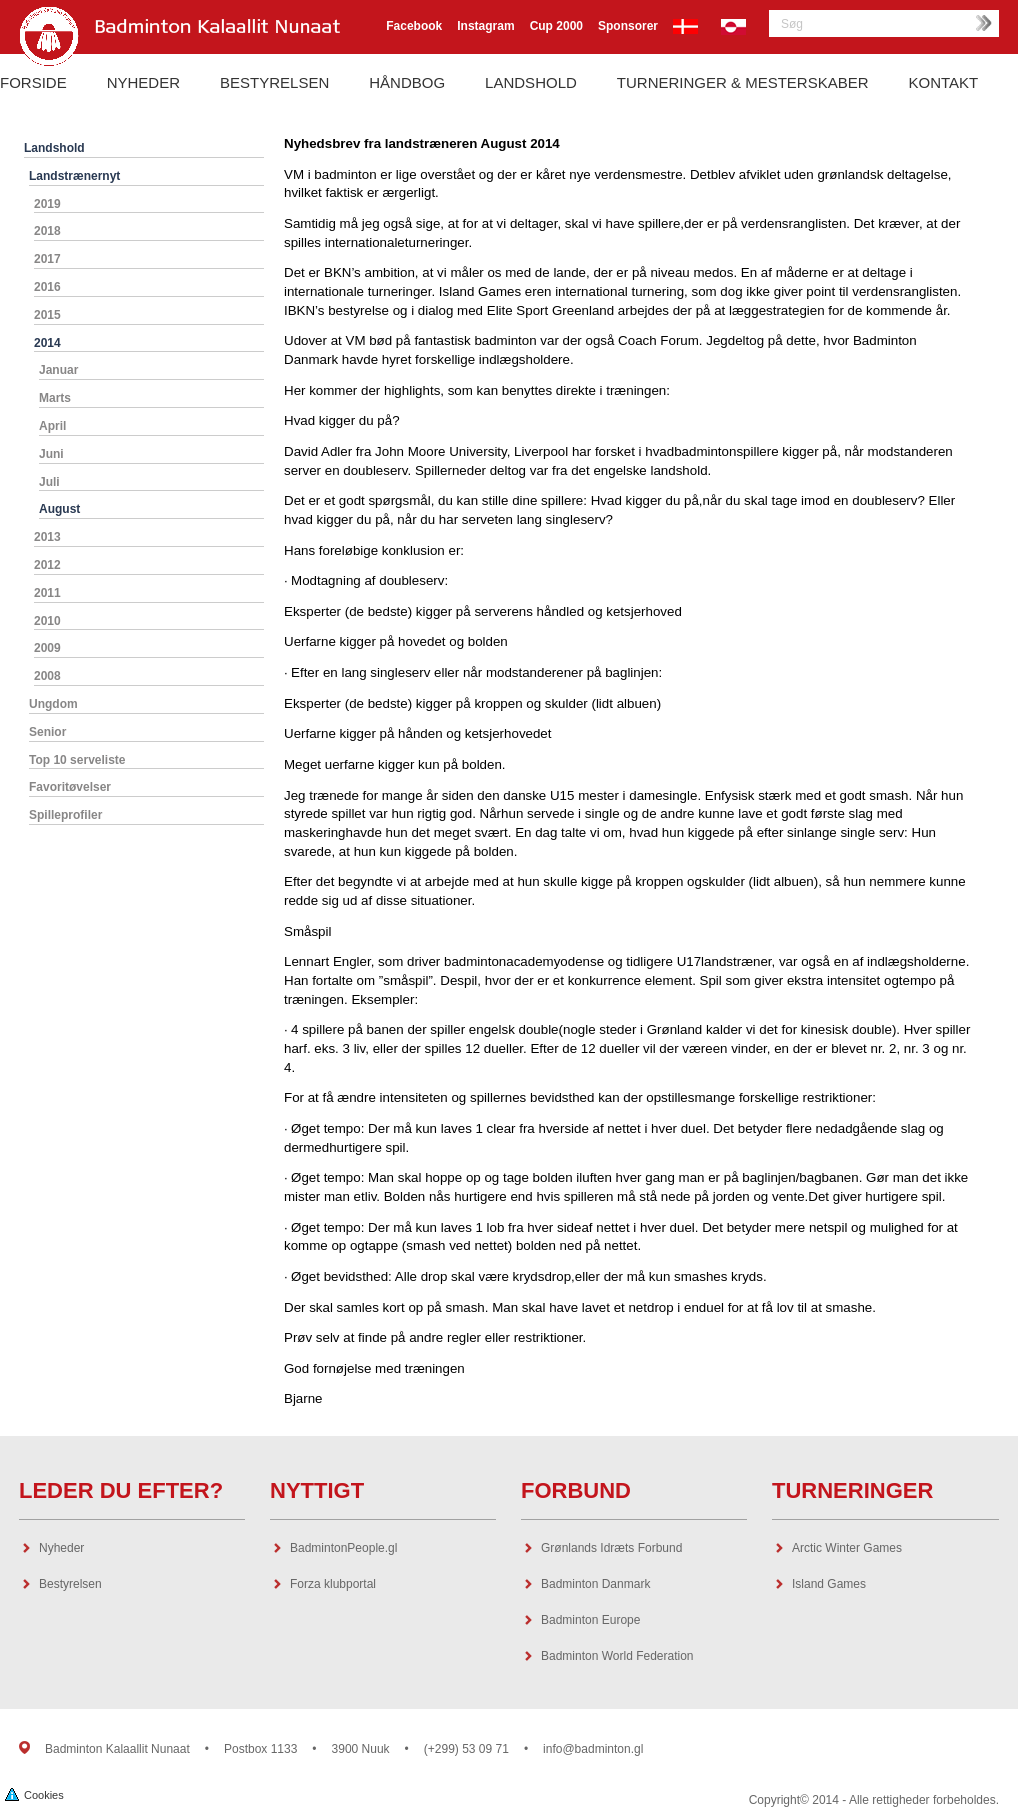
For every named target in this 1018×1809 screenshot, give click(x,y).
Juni (51, 454)
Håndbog (407, 82)
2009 (47, 648)
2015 (47, 315)
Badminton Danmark (595, 1584)
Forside (33, 82)
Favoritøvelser (70, 787)
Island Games (829, 1584)
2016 (47, 287)
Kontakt (944, 82)
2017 (47, 259)
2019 (47, 204)
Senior (47, 732)
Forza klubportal (333, 1584)
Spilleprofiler (65, 815)
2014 (47, 343)
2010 (47, 621)
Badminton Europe (590, 1620)
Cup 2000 (556, 26)
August (59, 509)
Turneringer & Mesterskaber (743, 82)
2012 (47, 565)
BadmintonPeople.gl (343, 1548)
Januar (58, 370)
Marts (55, 398)
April (52, 426)
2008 (47, 676)
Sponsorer (628, 26)
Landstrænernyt (74, 176)
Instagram (485, 26)
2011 (47, 593)
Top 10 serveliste (77, 760)
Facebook (414, 26)
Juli (49, 482)
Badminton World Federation (617, 1656)
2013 (47, 537)
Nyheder (143, 82)
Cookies (34, 1793)
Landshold (531, 82)
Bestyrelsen (274, 82)
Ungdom (53, 704)
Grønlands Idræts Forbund (611, 1548)
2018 (47, 231)
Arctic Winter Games (847, 1548)
